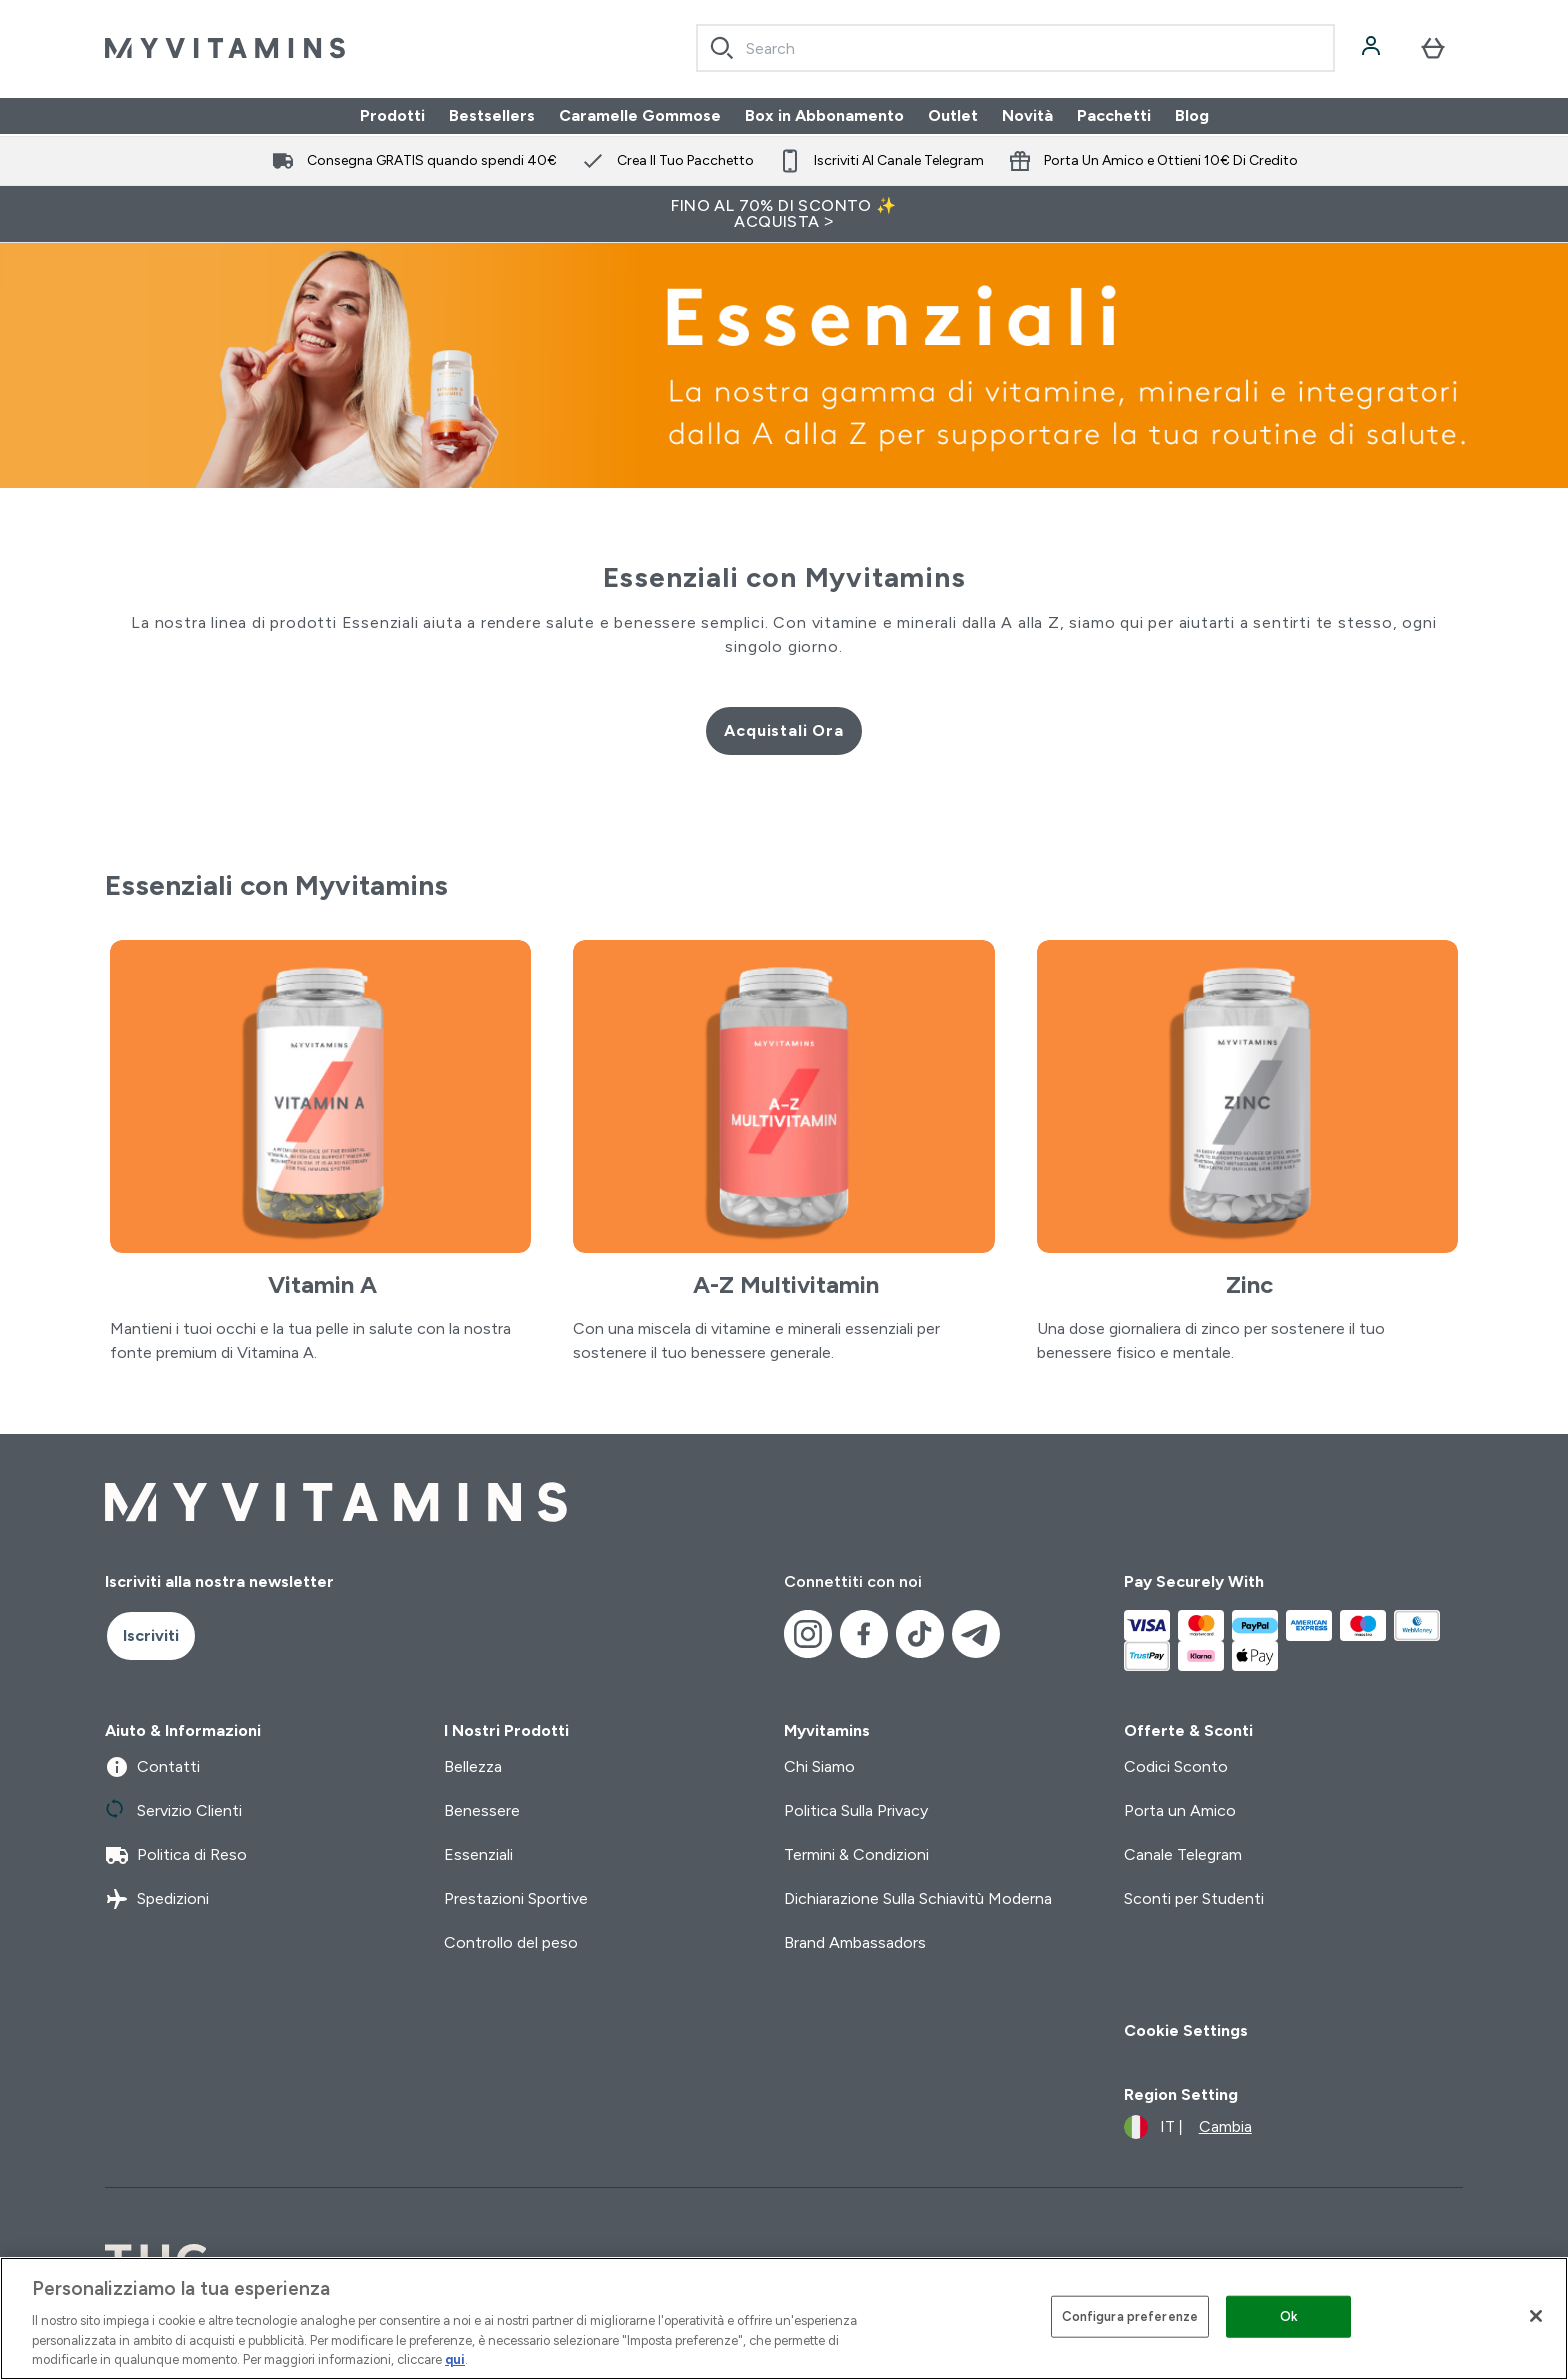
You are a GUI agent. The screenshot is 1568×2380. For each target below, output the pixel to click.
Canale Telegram (1183, 1854)
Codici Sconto (1176, 1766)
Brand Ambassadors (855, 1942)
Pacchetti (1114, 115)
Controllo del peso (511, 1942)
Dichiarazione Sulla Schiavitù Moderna (918, 1898)
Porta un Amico (1180, 1810)
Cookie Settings (1186, 2030)
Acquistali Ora (783, 730)
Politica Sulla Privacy (856, 1810)
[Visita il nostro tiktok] (920, 1634)
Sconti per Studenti (1194, 1898)
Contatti (152, 1767)
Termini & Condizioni (856, 1854)
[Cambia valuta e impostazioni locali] (1188, 2127)
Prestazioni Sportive (516, 1898)
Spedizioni (157, 1899)
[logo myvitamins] (225, 48)
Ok (1289, 2316)
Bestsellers (492, 115)
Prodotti (392, 115)
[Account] (1373, 48)
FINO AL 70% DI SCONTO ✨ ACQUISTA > (783, 213)
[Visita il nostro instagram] (808, 1634)
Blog (1192, 115)
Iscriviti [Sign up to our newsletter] (151, 1635)
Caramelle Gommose (640, 115)
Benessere (482, 1810)
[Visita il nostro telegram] (976, 1634)
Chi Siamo (819, 1766)
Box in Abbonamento (824, 115)
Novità (1027, 115)
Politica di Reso (176, 1855)
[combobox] (1015, 48)
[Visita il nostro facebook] (864, 1634)
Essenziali (478, 1854)
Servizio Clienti (173, 1811)
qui (455, 2359)
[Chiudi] (1536, 2316)
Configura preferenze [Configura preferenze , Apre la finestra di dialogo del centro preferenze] (1130, 2316)
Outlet (953, 115)
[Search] (722, 48)
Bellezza (473, 1766)
